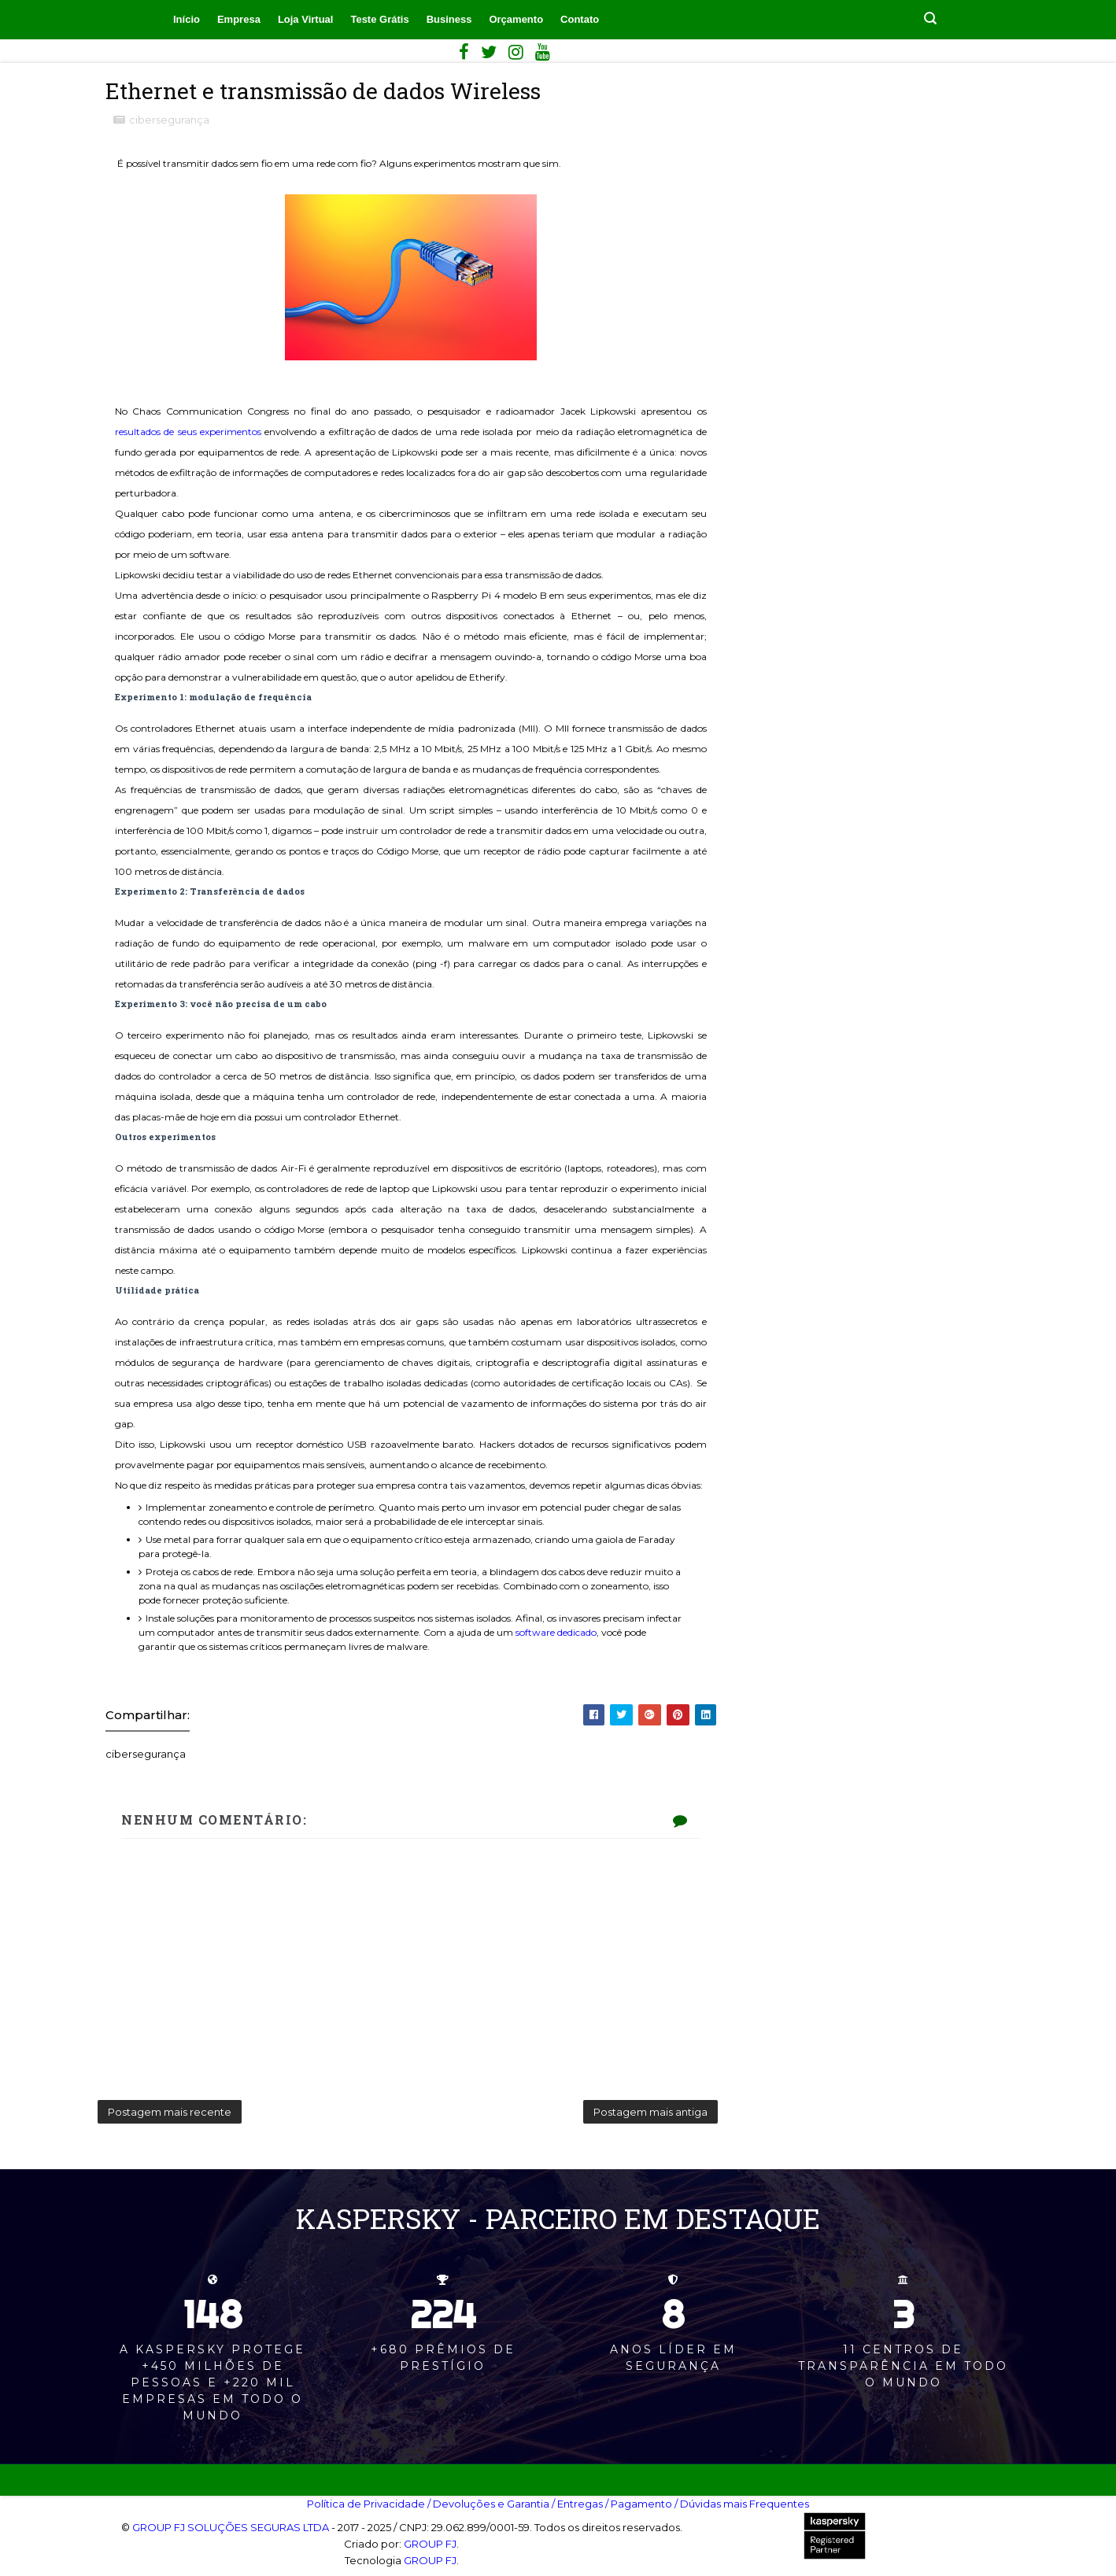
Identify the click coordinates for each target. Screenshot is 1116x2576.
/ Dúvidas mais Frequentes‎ (741, 2503)
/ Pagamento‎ (638, 2503)
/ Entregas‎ (577, 2503)
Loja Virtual (306, 19)
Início (186, 19)
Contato (579, 19)
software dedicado (556, 1632)
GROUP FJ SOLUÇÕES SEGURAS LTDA (230, 2527)
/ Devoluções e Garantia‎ (488, 2503)
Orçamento (516, 19)
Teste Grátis (379, 19)
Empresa (239, 19)
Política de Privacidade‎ (366, 2503)
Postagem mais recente (169, 2111)
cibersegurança (169, 119)
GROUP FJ (430, 2543)
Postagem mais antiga (650, 2111)
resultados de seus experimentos (188, 431)
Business (449, 19)
